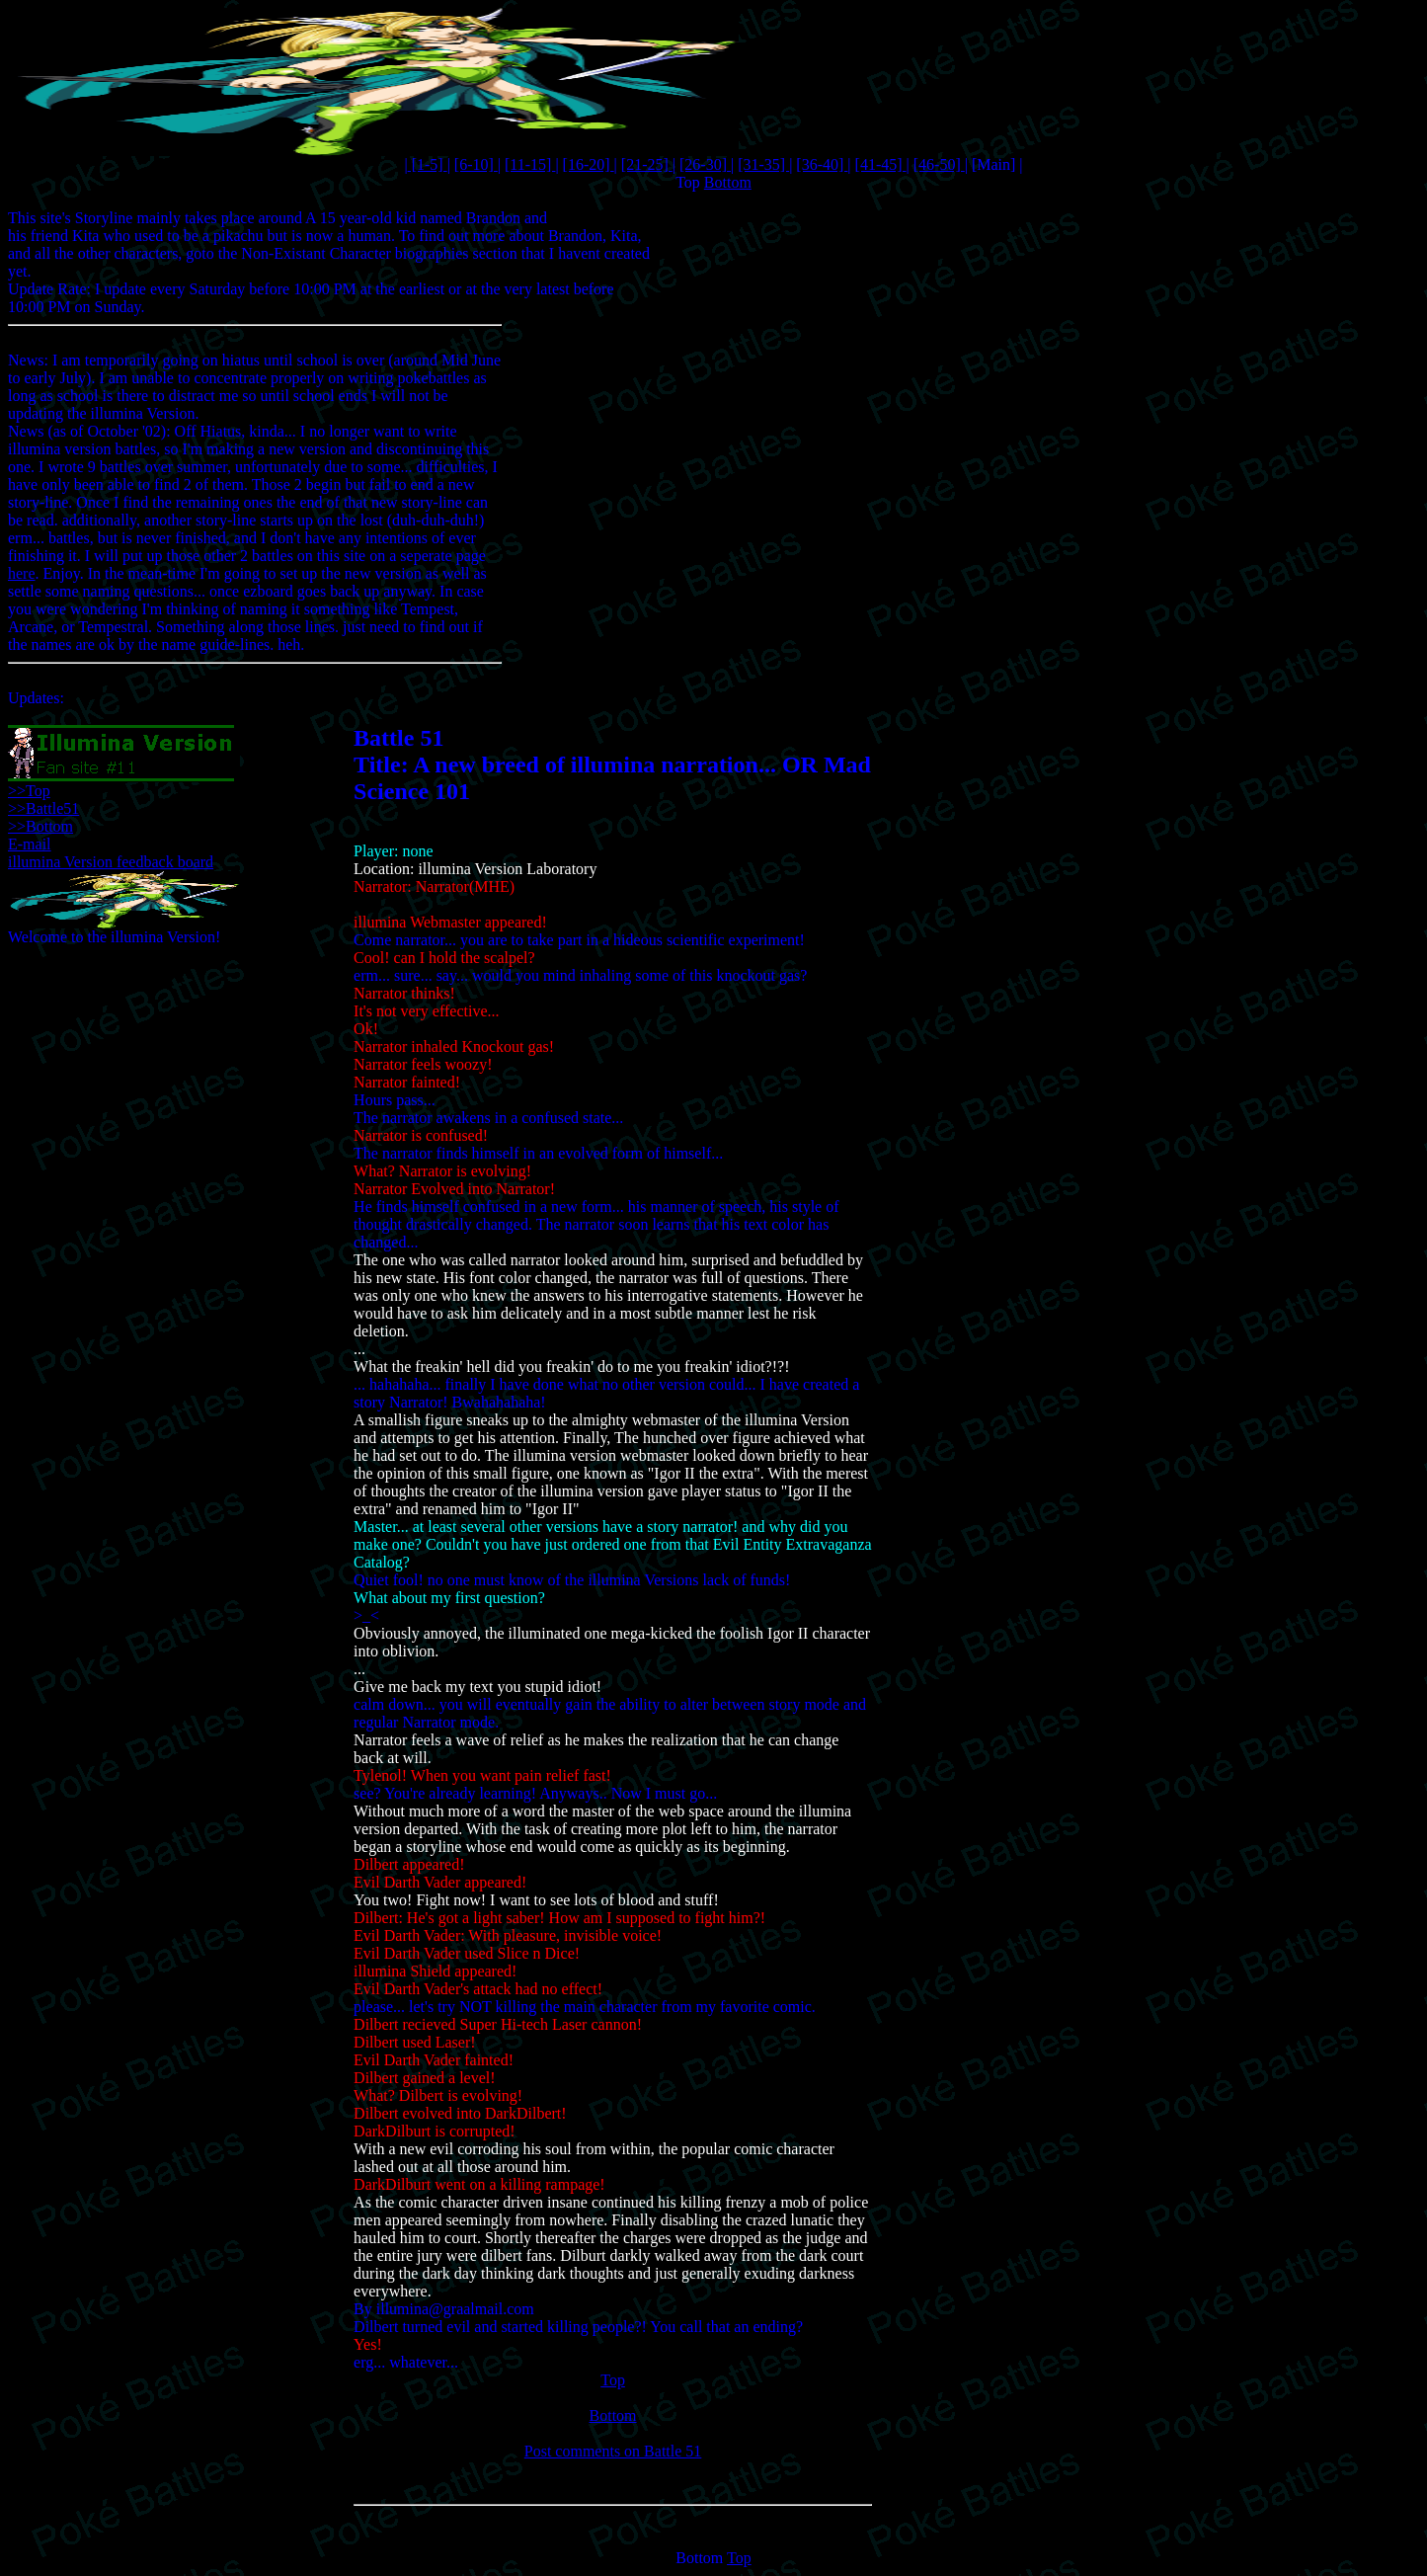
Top (687, 182)
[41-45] (881, 164)
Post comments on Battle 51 (613, 2451)
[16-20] (588, 164)
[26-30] (705, 164)
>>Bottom (40, 826)
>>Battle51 (43, 808)
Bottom (728, 182)
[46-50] (939, 164)
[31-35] (763, 164)
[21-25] (647, 164)
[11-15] (530, 164)
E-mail (29, 844)
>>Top (29, 790)
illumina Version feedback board (110, 861)
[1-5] (427, 164)
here (22, 573)
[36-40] (821, 164)
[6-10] (476, 164)
